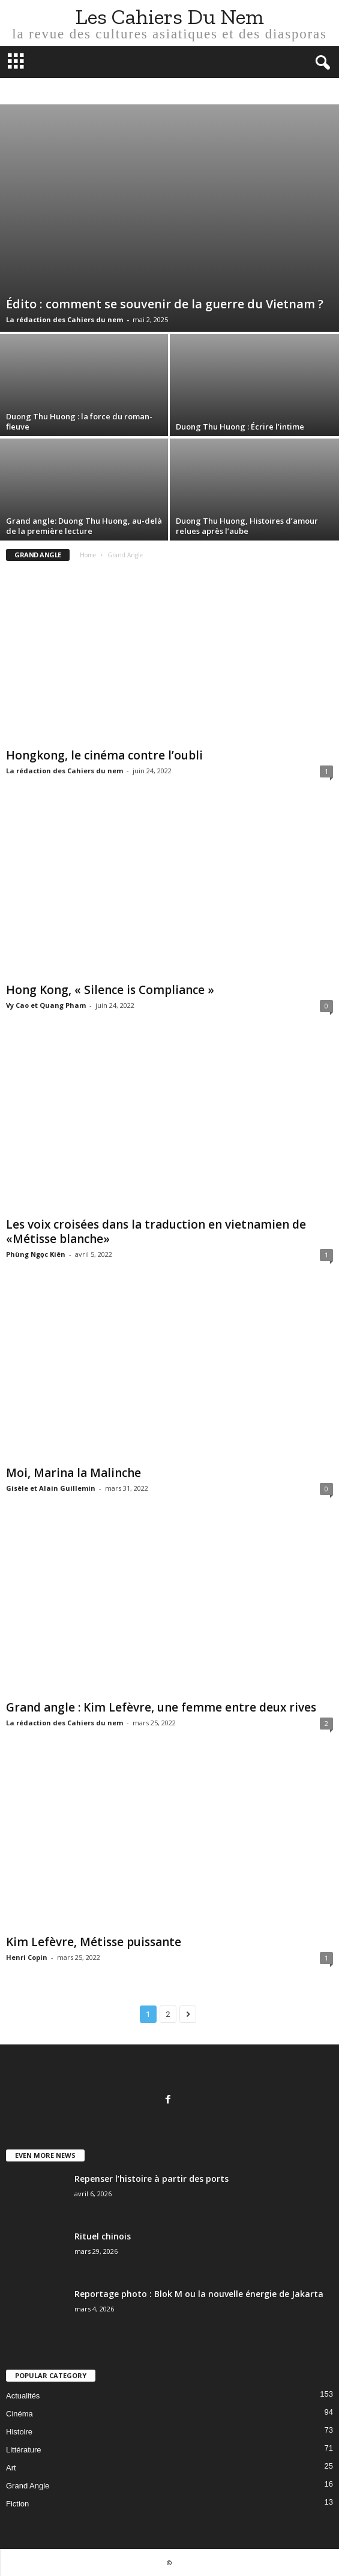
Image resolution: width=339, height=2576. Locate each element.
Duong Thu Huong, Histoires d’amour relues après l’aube (247, 525)
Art (11, 2467)
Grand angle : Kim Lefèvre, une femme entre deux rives (161, 1707)
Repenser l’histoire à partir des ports (152, 2178)
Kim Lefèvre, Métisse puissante (93, 1942)
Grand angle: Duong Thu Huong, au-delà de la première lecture (84, 525)
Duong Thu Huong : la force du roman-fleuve (79, 421)
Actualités (23, 2395)
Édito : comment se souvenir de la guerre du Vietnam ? (164, 304)
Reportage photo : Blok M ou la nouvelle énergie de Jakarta (198, 2293)
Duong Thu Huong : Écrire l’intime (240, 426)
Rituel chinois (102, 2236)
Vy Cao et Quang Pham (46, 1005)
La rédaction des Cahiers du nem (64, 319)
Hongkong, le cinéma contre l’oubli (104, 755)
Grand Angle (27, 2485)
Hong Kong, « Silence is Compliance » (110, 990)
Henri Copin (26, 1957)
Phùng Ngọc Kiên (35, 1254)
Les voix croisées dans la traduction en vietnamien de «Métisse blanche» (156, 1232)
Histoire (19, 2431)
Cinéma (19, 2413)
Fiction (17, 2503)
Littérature (23, 2449)
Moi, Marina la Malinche (73, 1473)
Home (88, 555)
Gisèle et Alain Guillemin (50, 1488)
